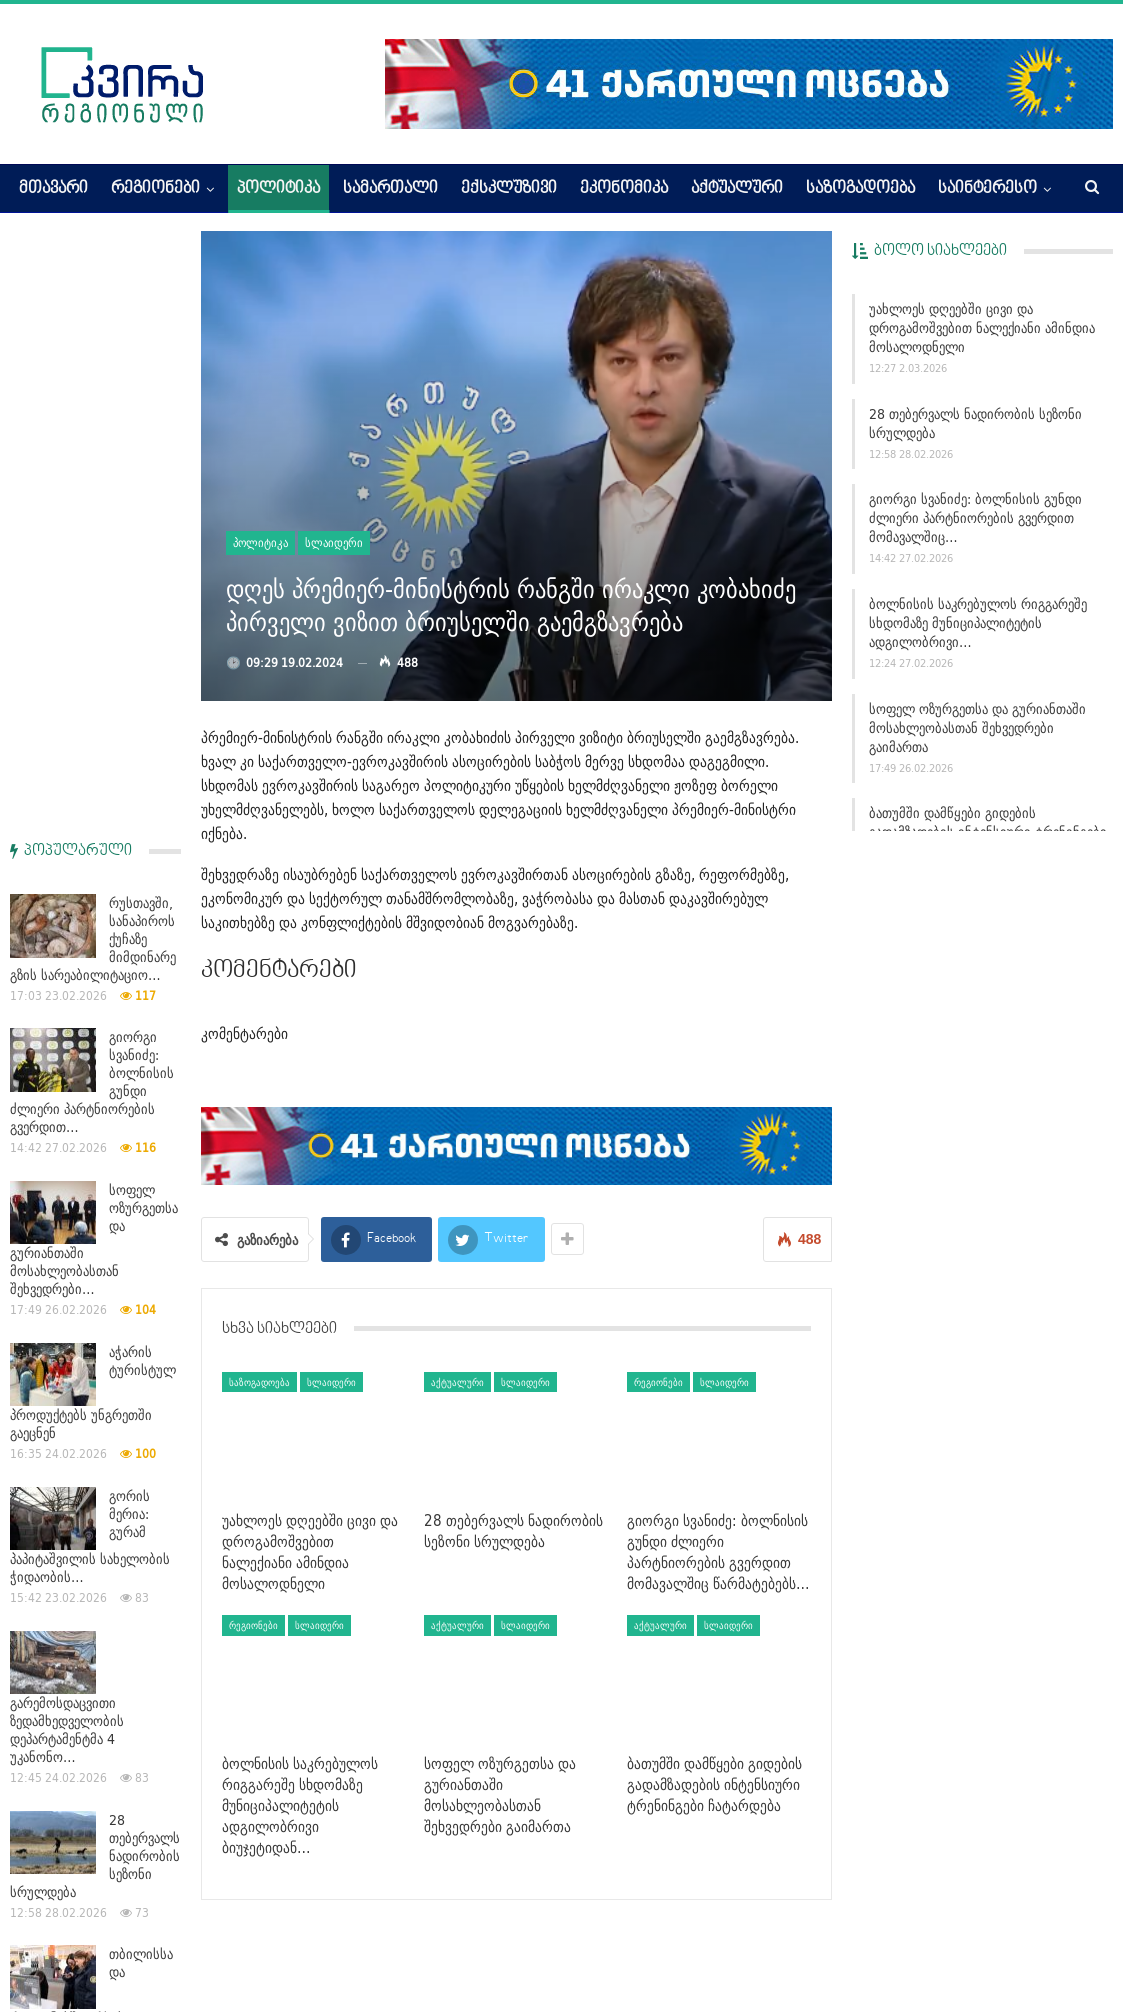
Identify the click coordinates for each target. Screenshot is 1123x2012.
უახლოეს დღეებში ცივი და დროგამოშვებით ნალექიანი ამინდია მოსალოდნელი (982, 328)
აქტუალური (737, 189)
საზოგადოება (860, 189)
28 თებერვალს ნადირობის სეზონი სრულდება (975, 423)
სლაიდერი (334, 542)
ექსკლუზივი (509, 189)
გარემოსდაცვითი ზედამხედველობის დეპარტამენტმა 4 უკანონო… (67, 1130)
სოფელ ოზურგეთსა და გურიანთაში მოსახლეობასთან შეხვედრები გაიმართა (977, 728)
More (955, 189)
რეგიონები (155, 189)
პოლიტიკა (278, 189)
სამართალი (390, 189)
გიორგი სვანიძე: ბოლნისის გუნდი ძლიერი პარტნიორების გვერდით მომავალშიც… (975, 518)
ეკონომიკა (624, 189)
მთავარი (53, 189)
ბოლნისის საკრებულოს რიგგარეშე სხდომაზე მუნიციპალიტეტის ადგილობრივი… (978, 623)
